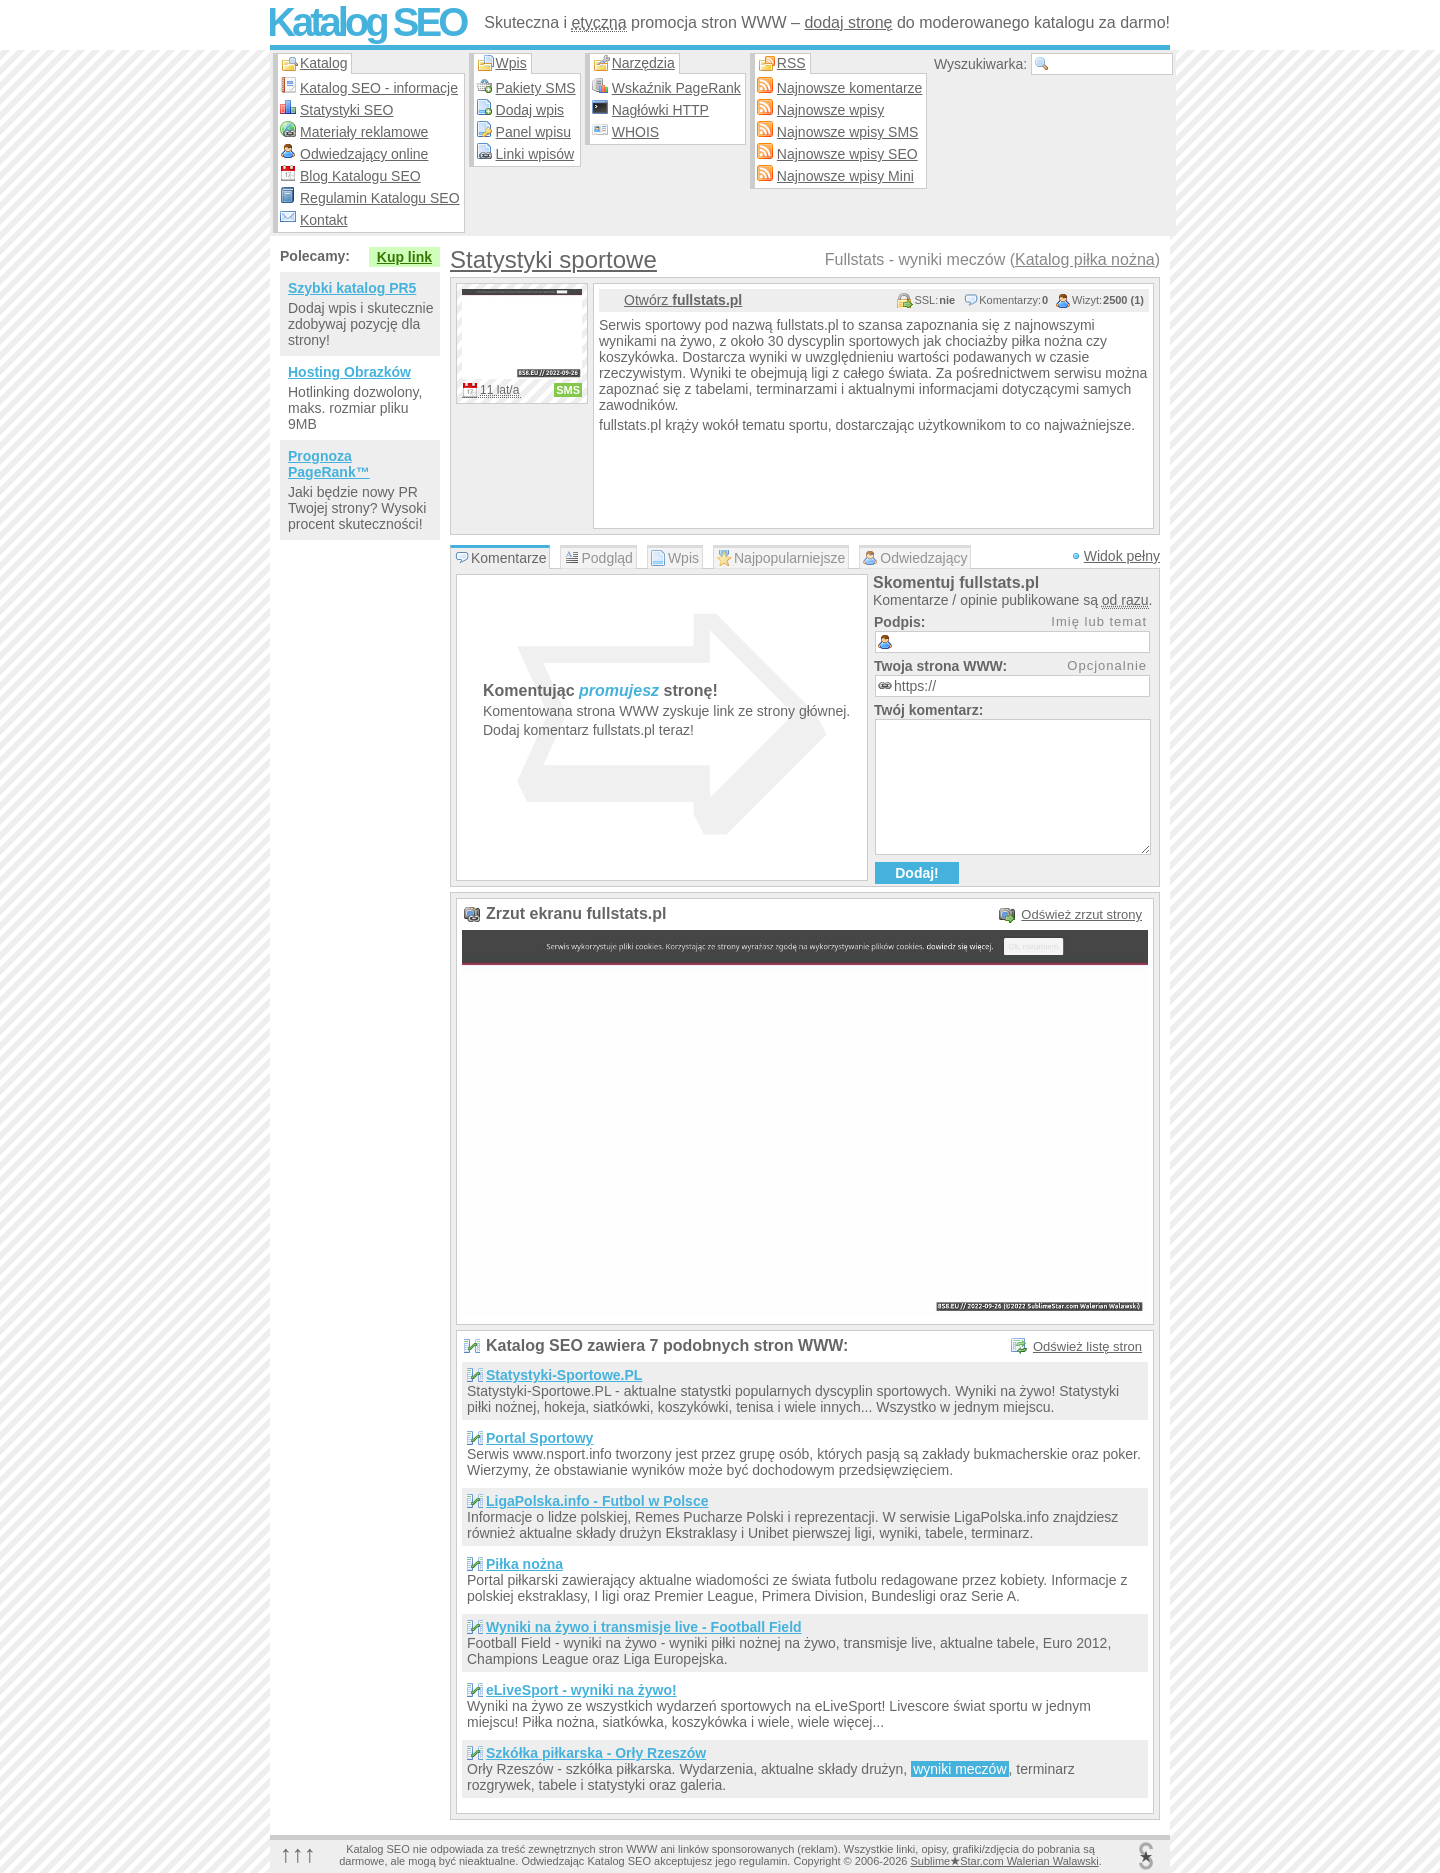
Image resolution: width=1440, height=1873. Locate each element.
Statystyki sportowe (553, 259)
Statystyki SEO (346, 110)
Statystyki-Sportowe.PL (564, 1375)
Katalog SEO (366, 22)
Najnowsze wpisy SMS (848, 132)
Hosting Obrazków (349, 372)
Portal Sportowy (539, 1438)
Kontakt (323, 220)
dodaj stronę (848, 22)
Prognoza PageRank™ (329, 464)
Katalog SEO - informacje (379, 88)
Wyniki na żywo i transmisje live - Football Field (644, 1627)
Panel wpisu (534, 132)
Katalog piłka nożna (1085, 259)
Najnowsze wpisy (830, 110)
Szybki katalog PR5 (352, 288)
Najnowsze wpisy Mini (845, 176)
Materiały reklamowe (364, 132)
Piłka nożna (524, 1564)
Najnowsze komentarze (850, 88)
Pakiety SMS (536, 88)
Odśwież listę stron (1087, 1346)
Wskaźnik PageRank (676, 88)
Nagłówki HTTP (660, 110)
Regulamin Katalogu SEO (380, 198)
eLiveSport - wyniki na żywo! (581, 1690)
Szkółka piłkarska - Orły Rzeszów (596, 1753)
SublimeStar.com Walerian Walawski (1004, 1861)
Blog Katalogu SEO (360, 176)
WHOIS (635, 132)
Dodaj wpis (530, 110)
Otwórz (683, 300)
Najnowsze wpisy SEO (847, 154)
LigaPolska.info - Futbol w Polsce (597, 1501)
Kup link (404, 257)
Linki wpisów (535, 154)
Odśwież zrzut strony (1081, 914)
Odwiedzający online (364, 154)
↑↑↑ (298, 1853)
